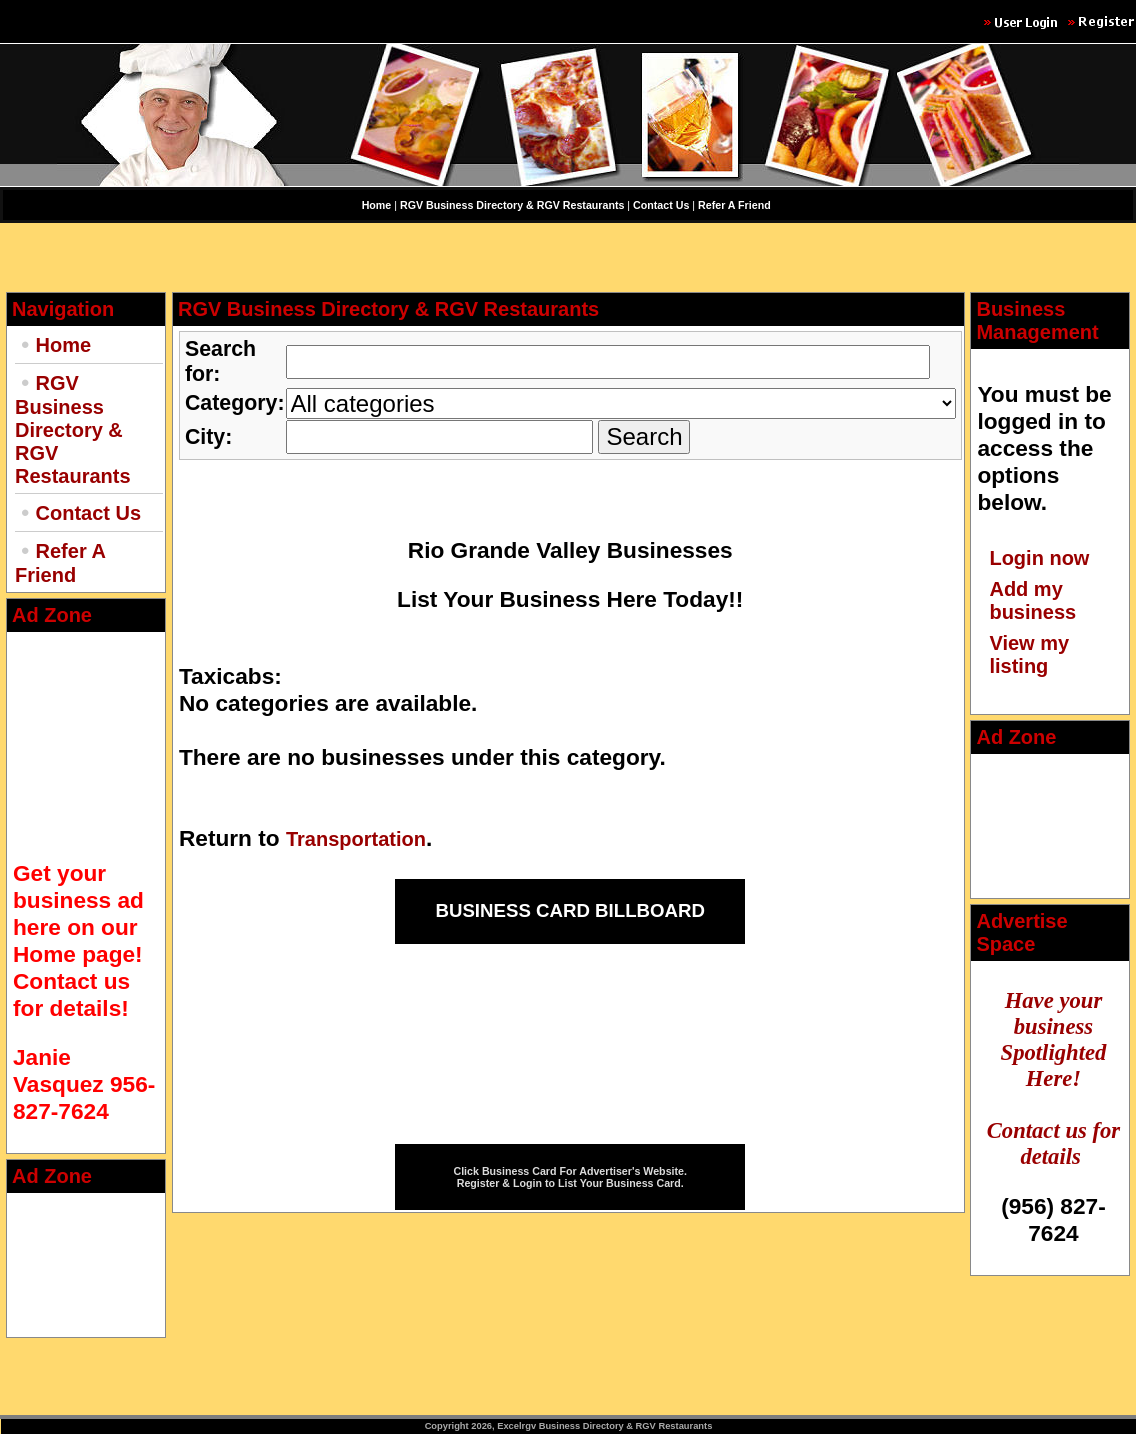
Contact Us (89, 513)
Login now (1039, 558)
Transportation (356, 839)
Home (64, 345)
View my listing (1029, 654)
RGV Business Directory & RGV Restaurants (73, 429)
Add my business (1032, 600)
